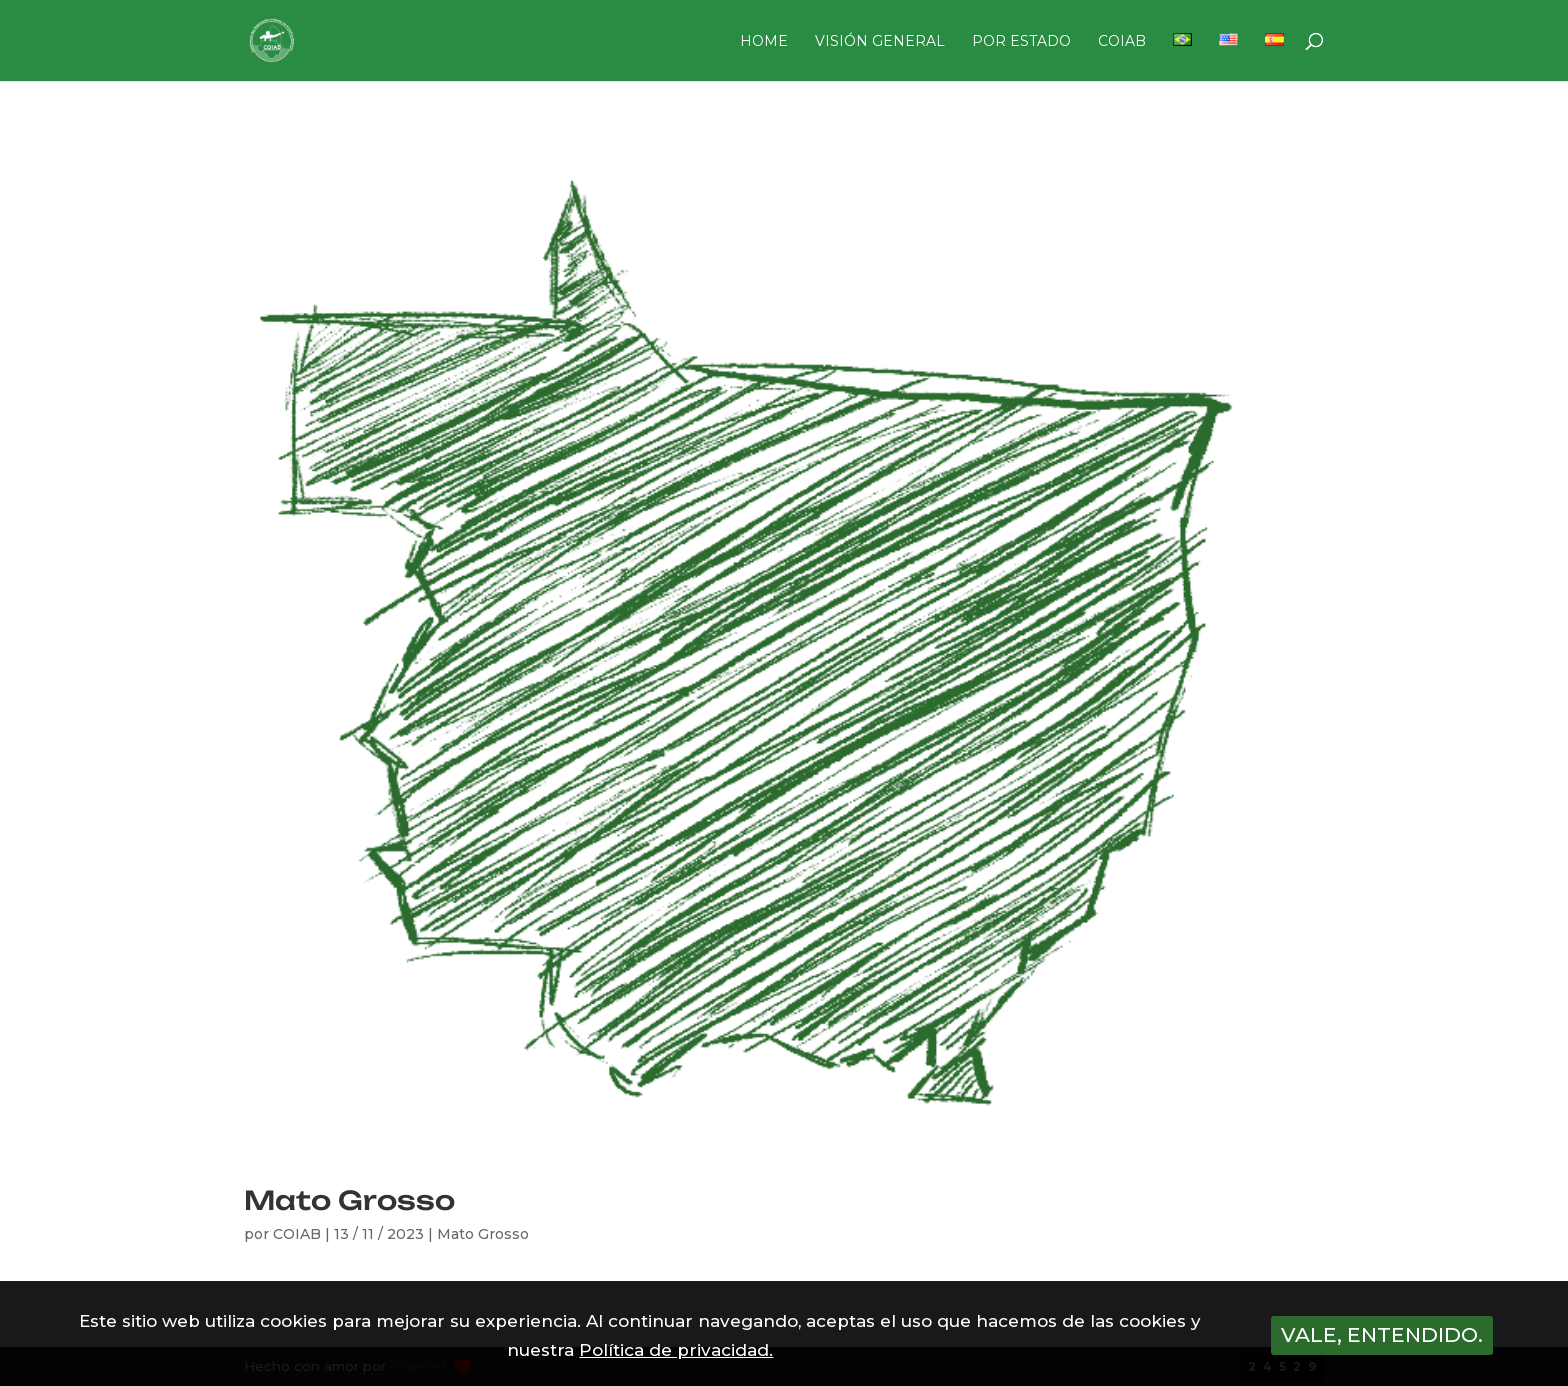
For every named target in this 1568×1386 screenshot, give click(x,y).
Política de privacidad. (676, 1350)
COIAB (1122, 42)
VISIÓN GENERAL (880, 42)
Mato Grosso (349, 1200)
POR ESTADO (1021, 42)
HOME (764, 42)
